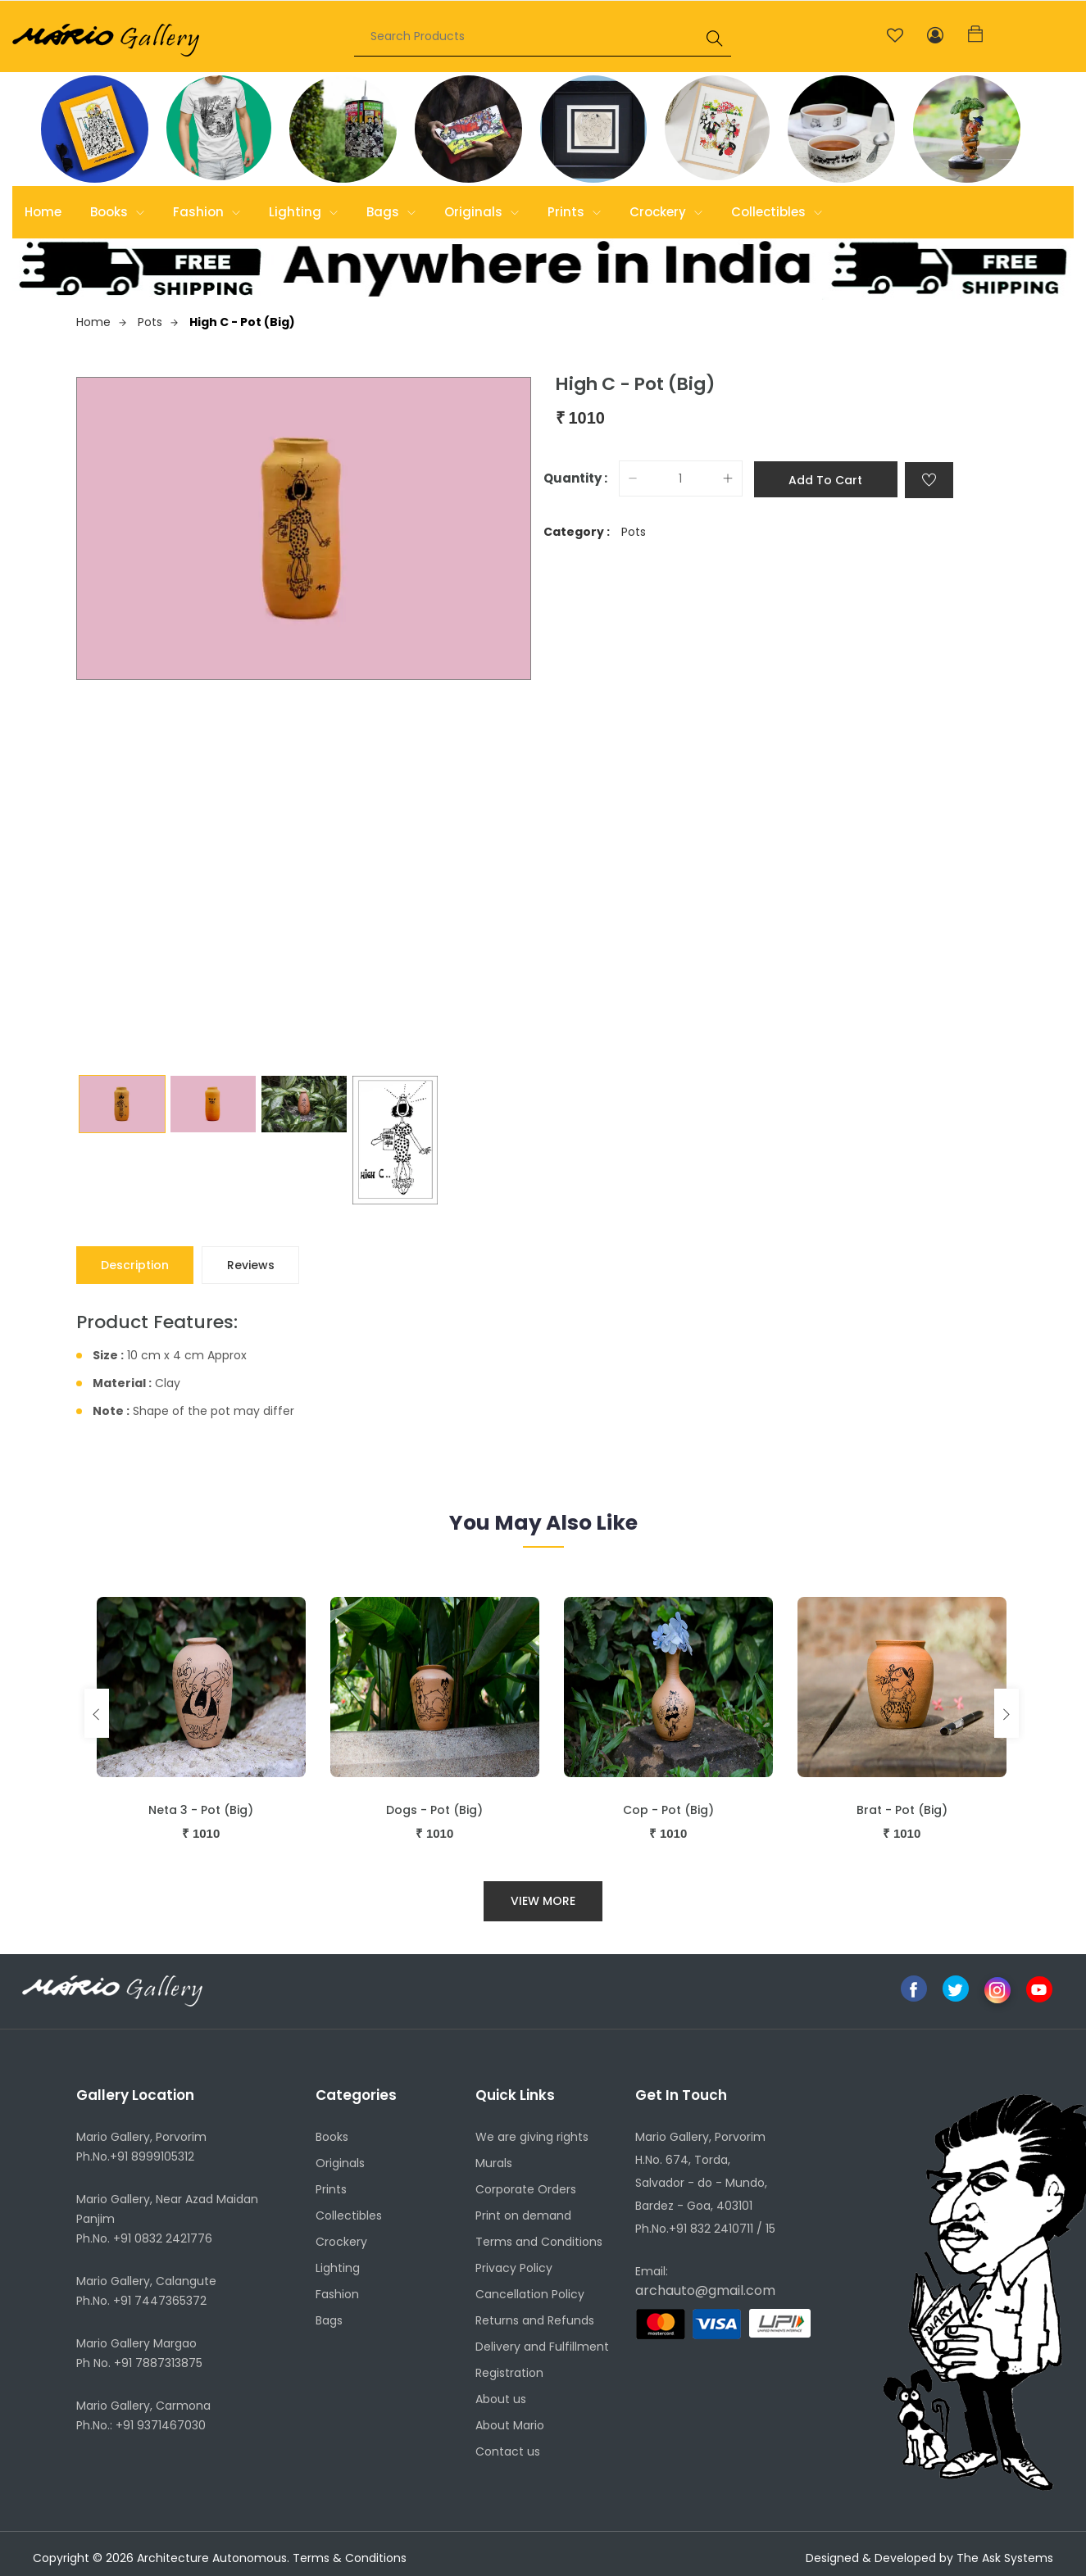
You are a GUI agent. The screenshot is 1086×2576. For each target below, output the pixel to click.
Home (43, 211)
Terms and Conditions (538, 2242)
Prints (574, 211)
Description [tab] (136, 1265)
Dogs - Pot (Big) (434, 1810)
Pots (158, 322)
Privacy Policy (513, 2269)
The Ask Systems (1004, 2558)
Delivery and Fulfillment (542, 2347)
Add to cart (826, 479)
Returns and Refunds (534, 2321)
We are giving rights (531, 2137)
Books (117, 211)
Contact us (507, 2452)
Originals (481, 211)
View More (543, 1901)
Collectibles (776, 211)
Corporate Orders (525, 2190)
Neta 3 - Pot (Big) (200, 1810)
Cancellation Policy (529, 2295)
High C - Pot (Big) (242, 322)
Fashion (206, 211)
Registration (509, 2373)
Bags (391, 211)
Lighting (303, 211)
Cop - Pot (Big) (668, 1810)
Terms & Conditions (350, 2558)
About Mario (509, 2426)
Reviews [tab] (252, 1265)
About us (500, 2400)
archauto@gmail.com (705, 2291)
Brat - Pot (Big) (902, 1810)
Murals (493, 2164)
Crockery (665, 211)
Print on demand (523, 2216)
